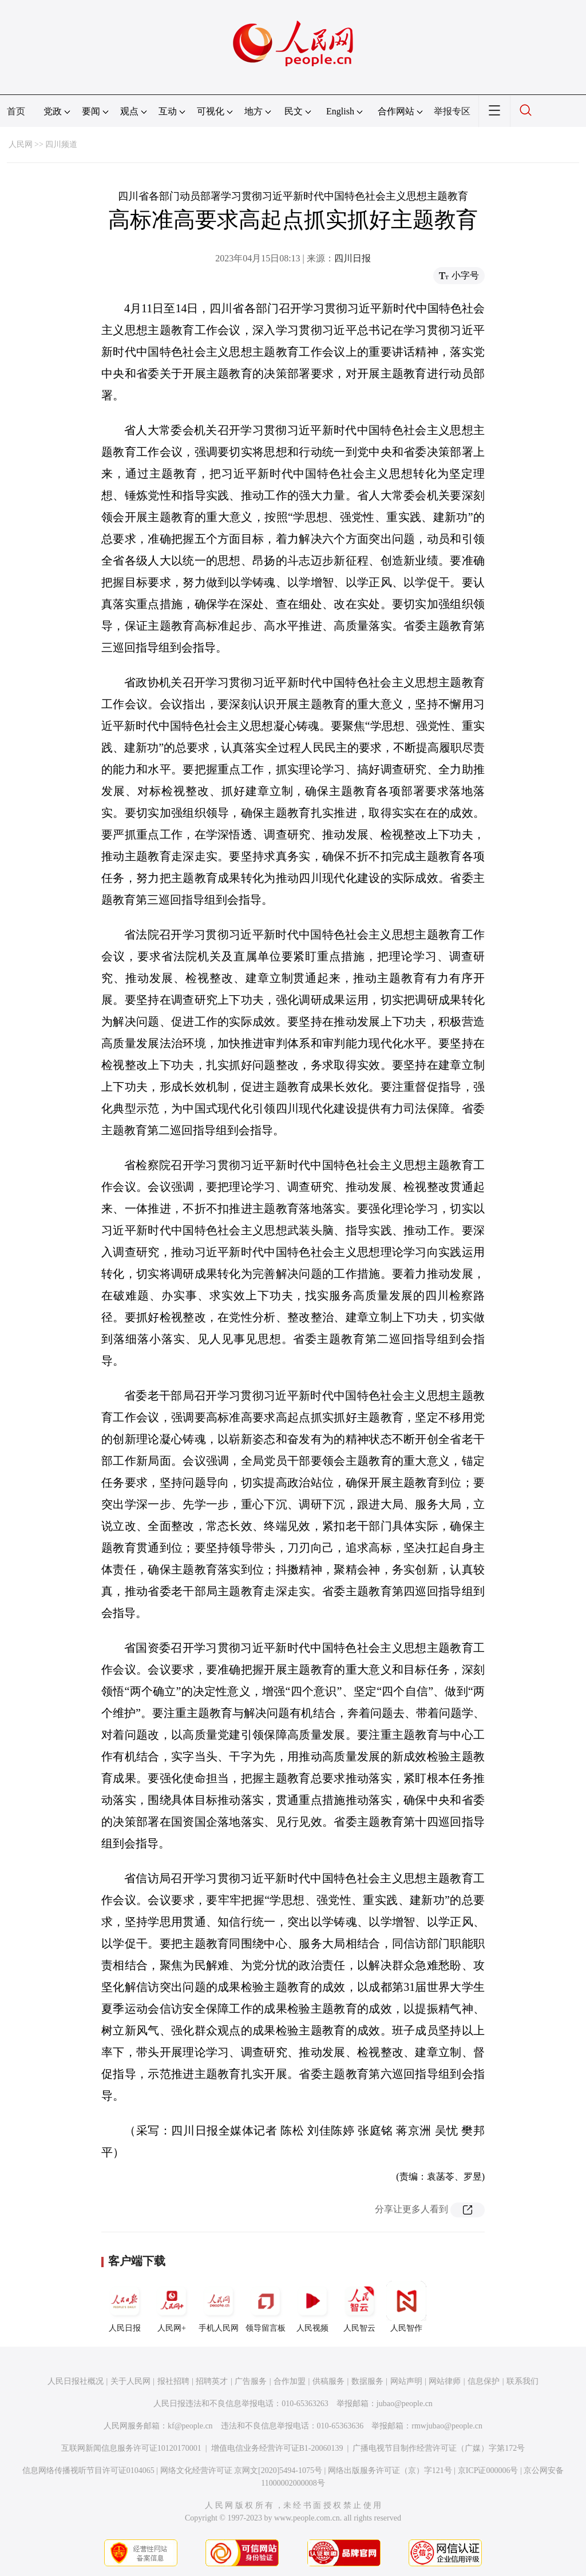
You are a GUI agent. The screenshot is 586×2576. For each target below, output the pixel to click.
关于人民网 (130, 2381)
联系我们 (522, 2381)
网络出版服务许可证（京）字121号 (390, 2470)
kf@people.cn (190, 2426)
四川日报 (352, 258)
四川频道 (61, 144)
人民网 (21, 144)
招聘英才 (212, 2381)
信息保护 (484, 2381)
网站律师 (445, 2381)
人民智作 (406, 2306)
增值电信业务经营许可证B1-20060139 (277, 2448)
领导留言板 (266, 2306)
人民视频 (312, 2306)
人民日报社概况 (75, 2381)
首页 (16, 111)
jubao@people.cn (405, 2403)
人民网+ (172, 2306)
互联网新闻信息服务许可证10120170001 (131, 2448)
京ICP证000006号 (488, 2470)
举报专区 (452, 111)
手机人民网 (219, 2306)
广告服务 (251, 2381)
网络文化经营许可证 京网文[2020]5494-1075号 (241, 2470)
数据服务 (367, 2381)
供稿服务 (328, 2381)
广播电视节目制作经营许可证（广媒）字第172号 (439, 2448)
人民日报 (125, 2306)
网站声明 (406, 2381)
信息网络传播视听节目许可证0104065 (88, 2470)
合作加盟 (290, 2381)
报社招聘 (173, 2381)
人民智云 (359, 2306)
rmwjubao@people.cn (446, 2426)
